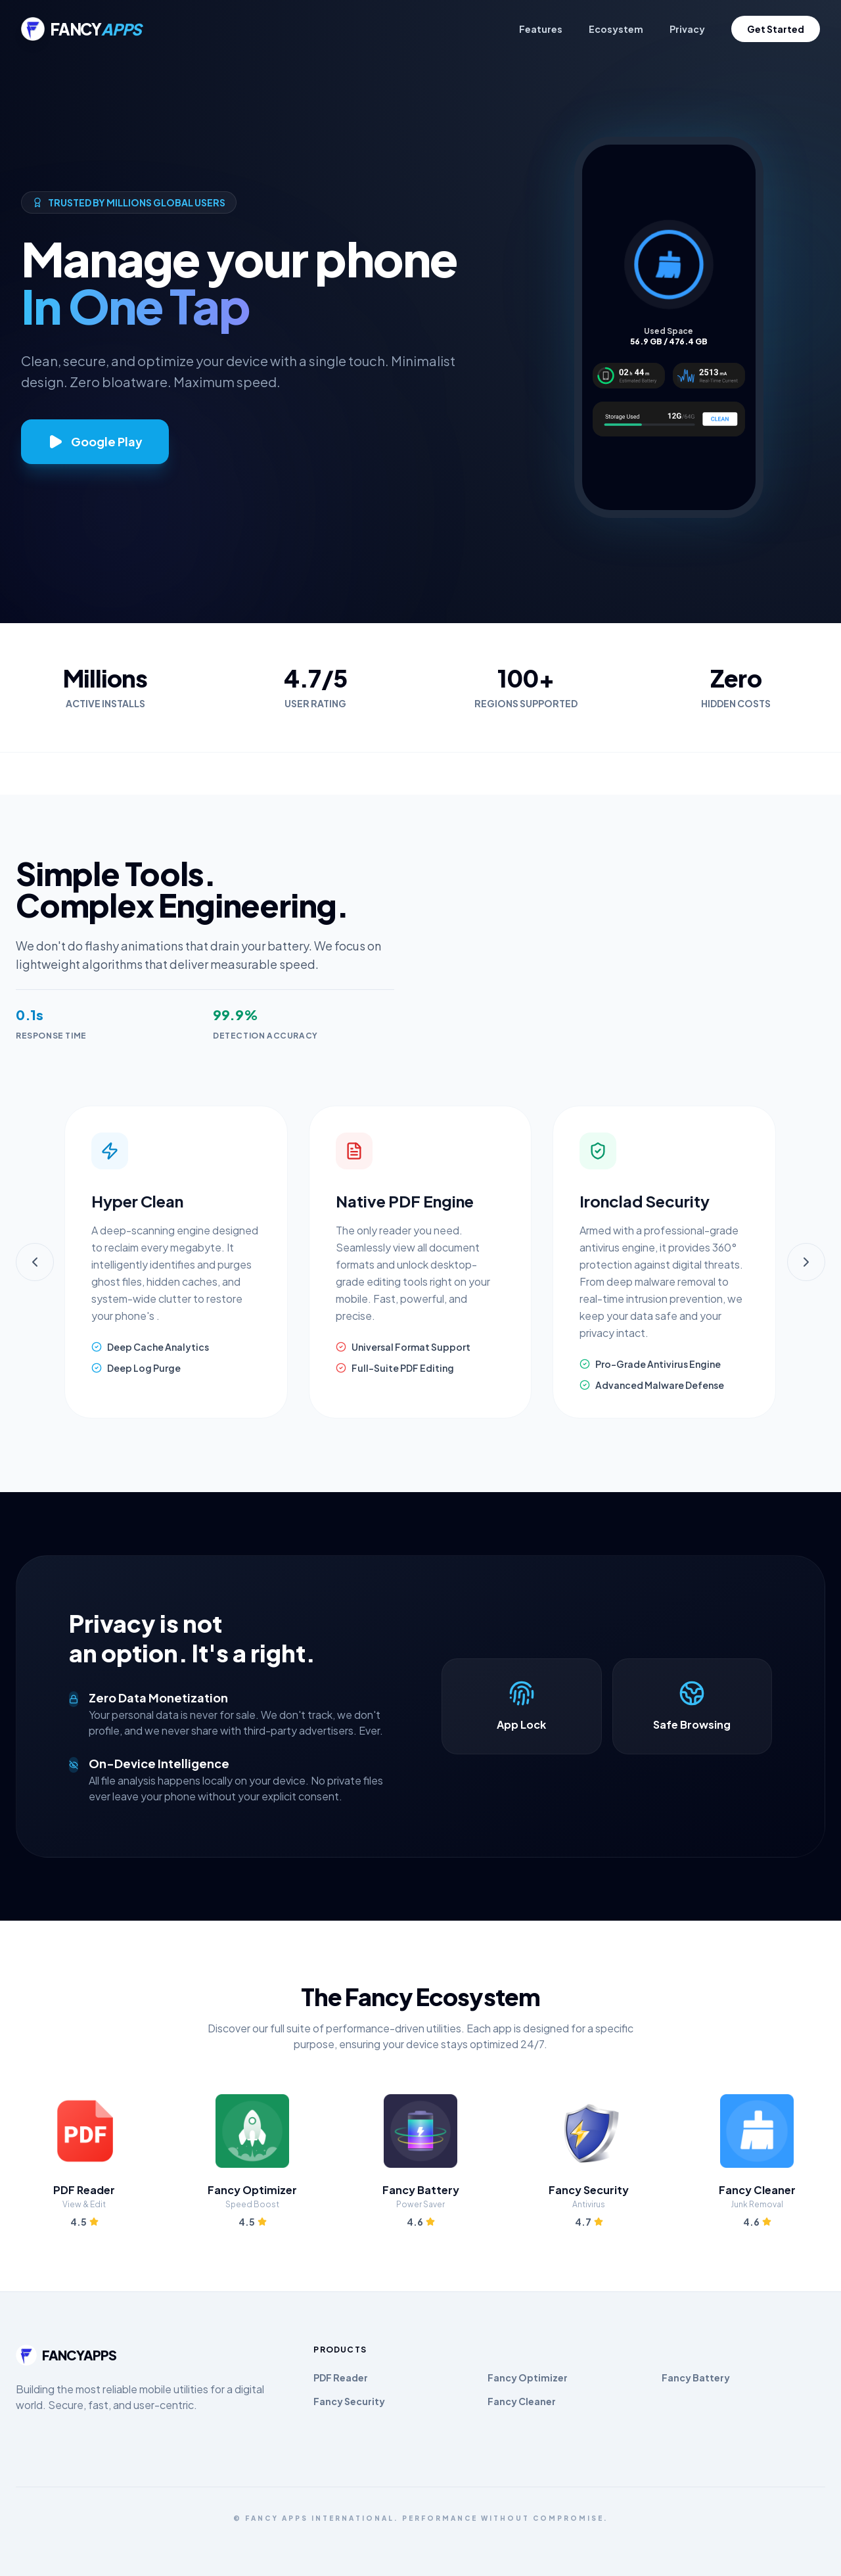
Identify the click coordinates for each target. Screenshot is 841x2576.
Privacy (687, 29)
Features (540, 29)
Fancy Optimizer (528, 2377)
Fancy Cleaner (522, 2401)
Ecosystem (616, 29)
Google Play (95, 442)
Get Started (775, 29)
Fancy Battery (696, 2377)
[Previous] (35, 1262)
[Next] (806, 1262)
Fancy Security (349, 2401)
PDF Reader (340, 2377)
